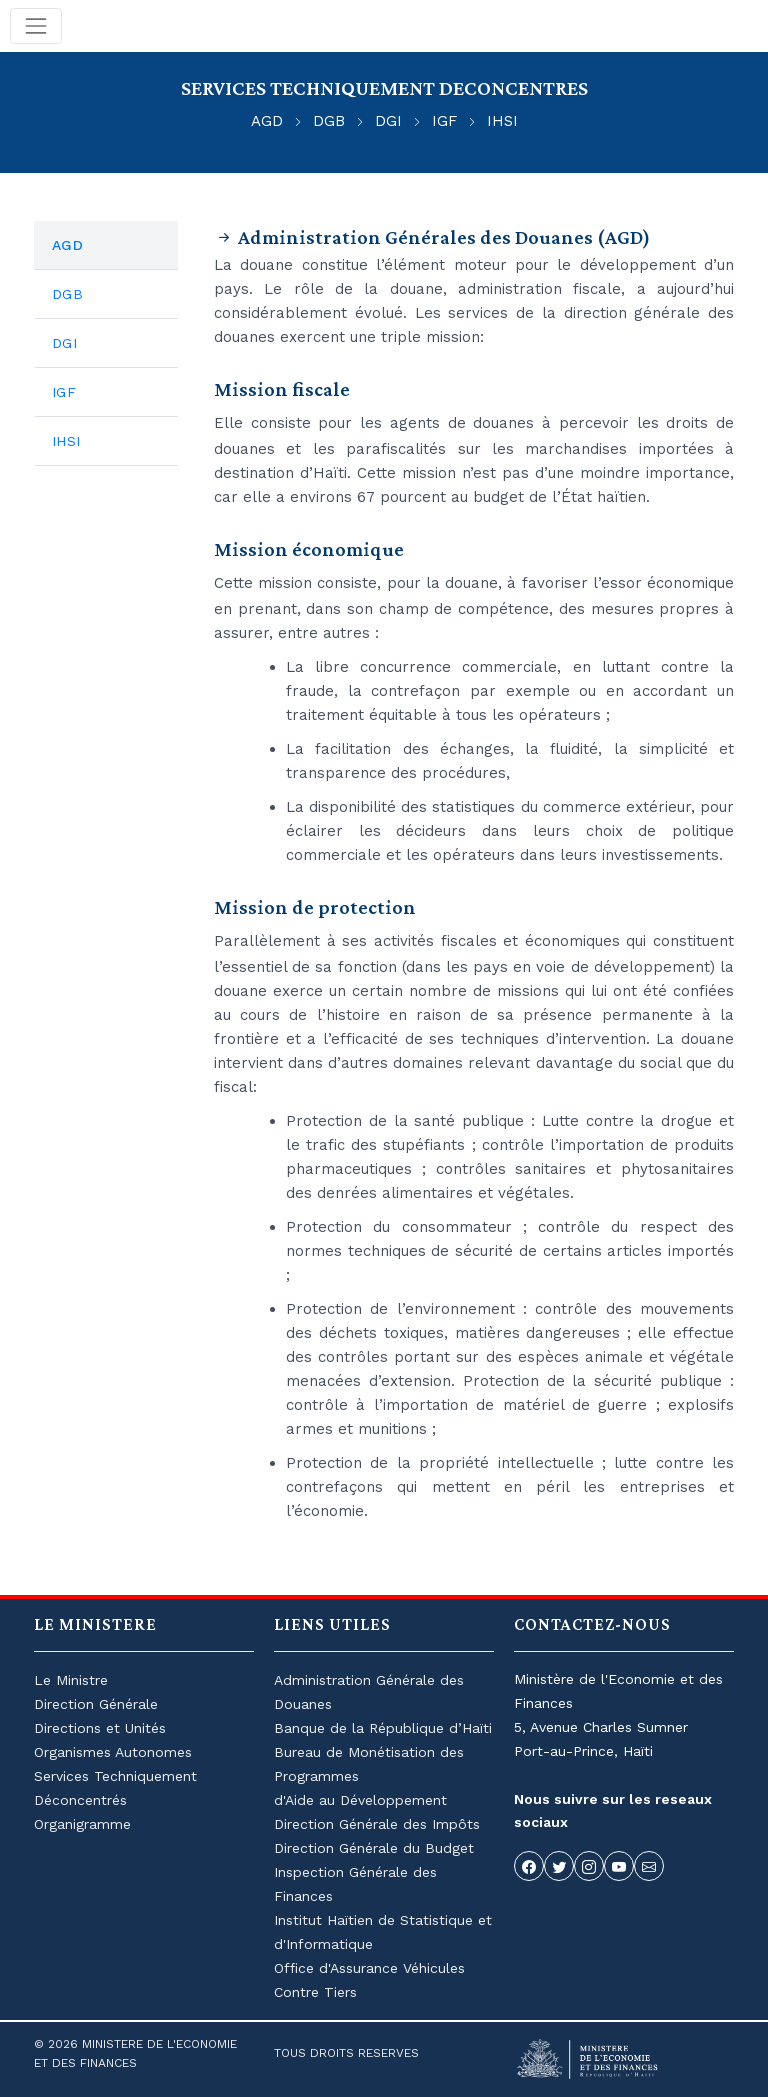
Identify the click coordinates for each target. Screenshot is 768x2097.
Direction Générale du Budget (374, 1848)
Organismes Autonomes (113, 1752)
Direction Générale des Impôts (377, 1824)
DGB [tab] (67, 294)
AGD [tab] (67, 245)
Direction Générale (96, 1704)
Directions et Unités (100, 1728)
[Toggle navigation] (36, 26)
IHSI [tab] (66, 441)
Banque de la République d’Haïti (383, 1728)
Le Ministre (71, 1680)
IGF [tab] (64, 392)
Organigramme (82, 1824)
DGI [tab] (64, 343)
